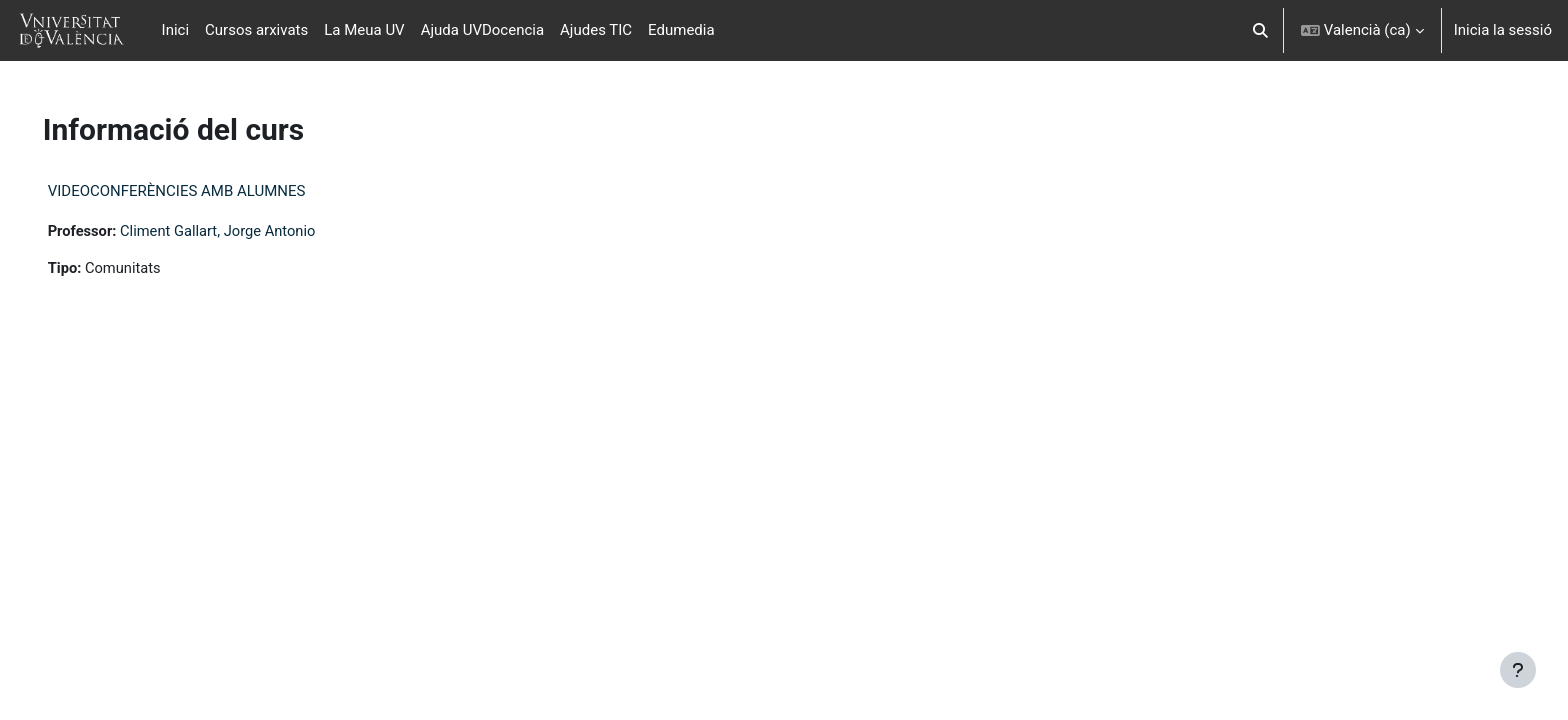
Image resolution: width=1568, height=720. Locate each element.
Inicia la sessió (1503, 30)
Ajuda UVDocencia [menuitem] (482, 30)
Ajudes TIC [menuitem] (596, 30)
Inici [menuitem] (176, 30)
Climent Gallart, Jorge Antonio (250, 231)
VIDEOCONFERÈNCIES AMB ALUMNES (205, 191)
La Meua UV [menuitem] (364, 30)
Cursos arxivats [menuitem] (256, 30)
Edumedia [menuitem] (681, 30)
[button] (1260, 30)
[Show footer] (1518, 670)
